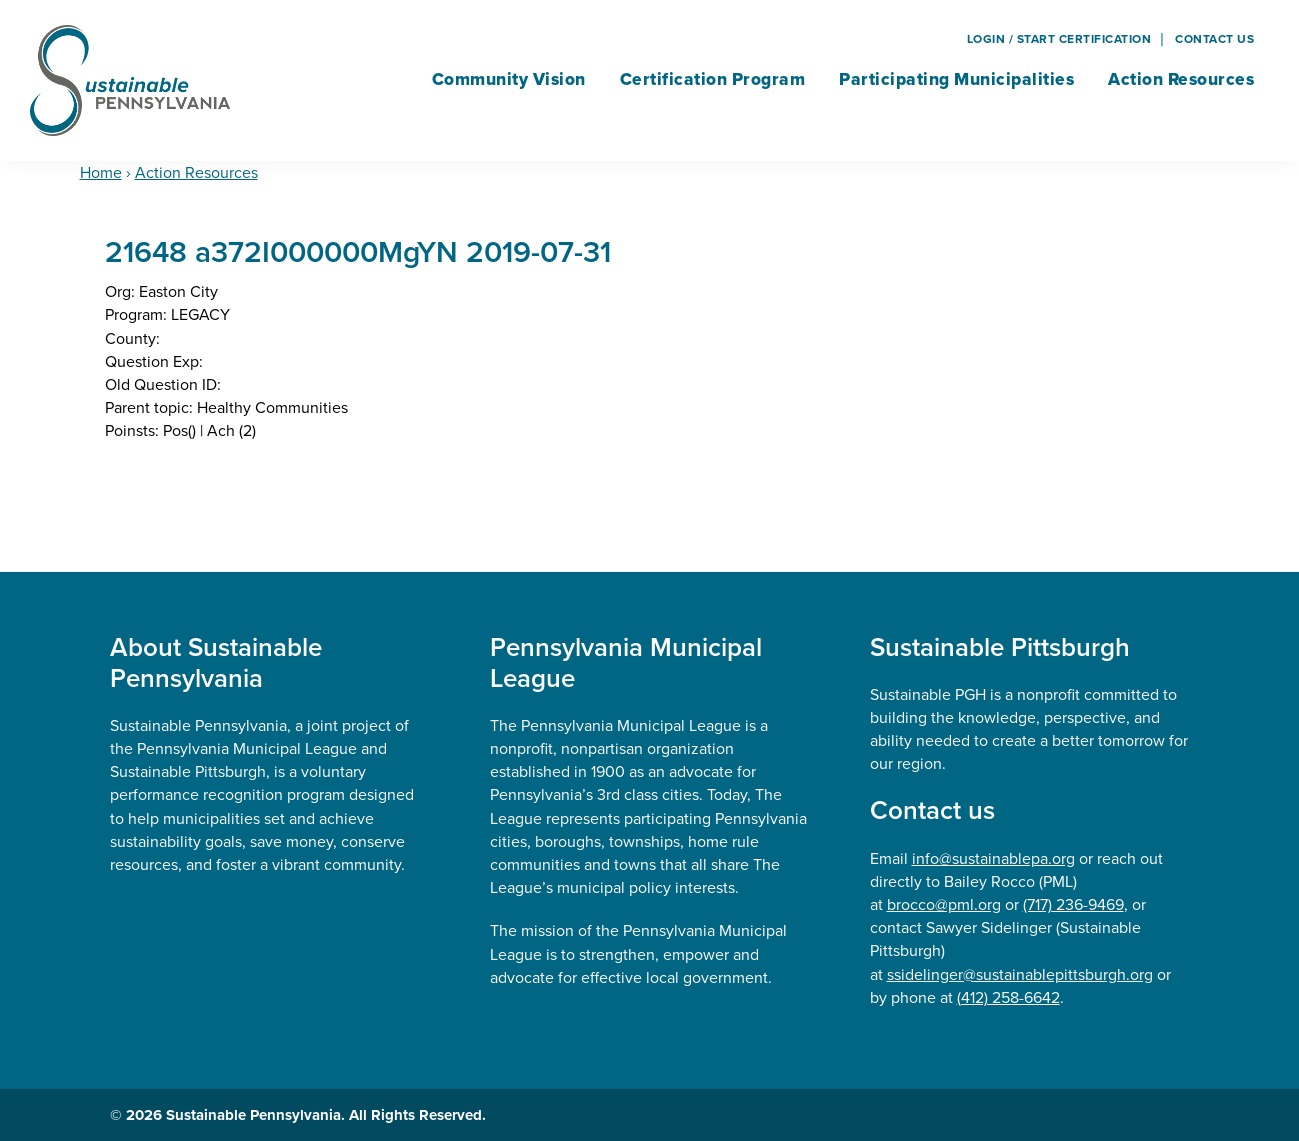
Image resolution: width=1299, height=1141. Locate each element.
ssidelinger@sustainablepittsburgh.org (1020, 974)
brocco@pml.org (944, 904)
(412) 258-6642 (1008, 997)
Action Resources (196, 172)
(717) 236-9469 (1073, 904)
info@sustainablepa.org (993, 858)
